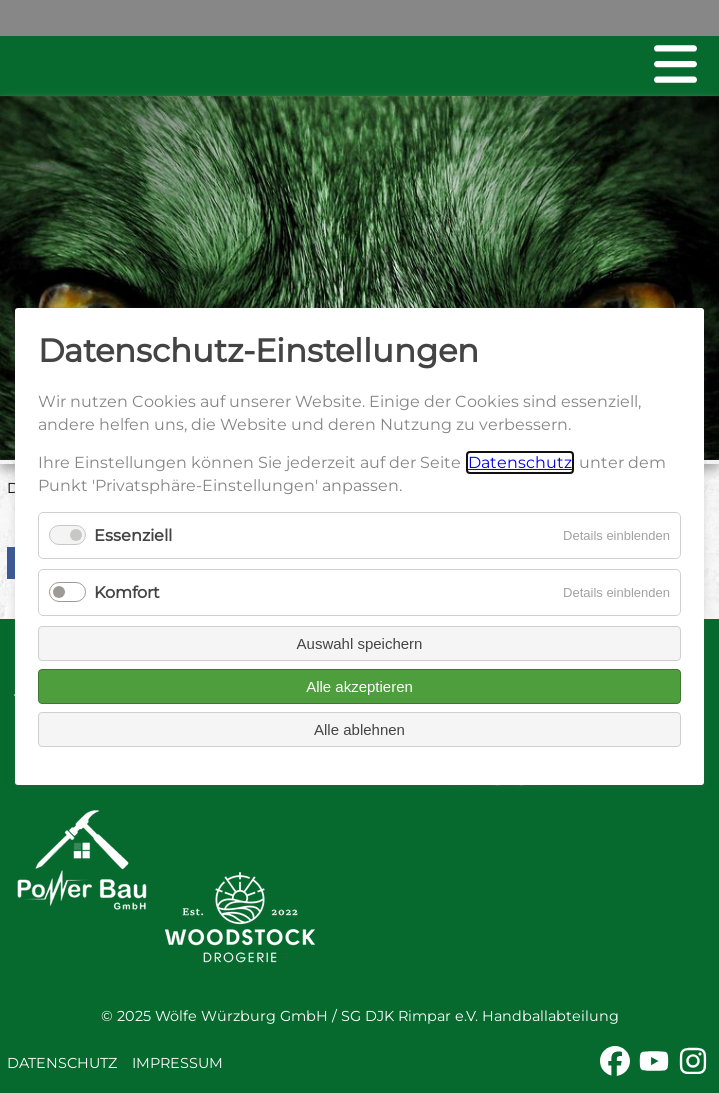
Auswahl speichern (360, 643)
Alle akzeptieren (359, 686)
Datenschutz (62, 1063)
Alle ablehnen (359, 729)
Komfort (127, 592)
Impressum (177, 1063)
